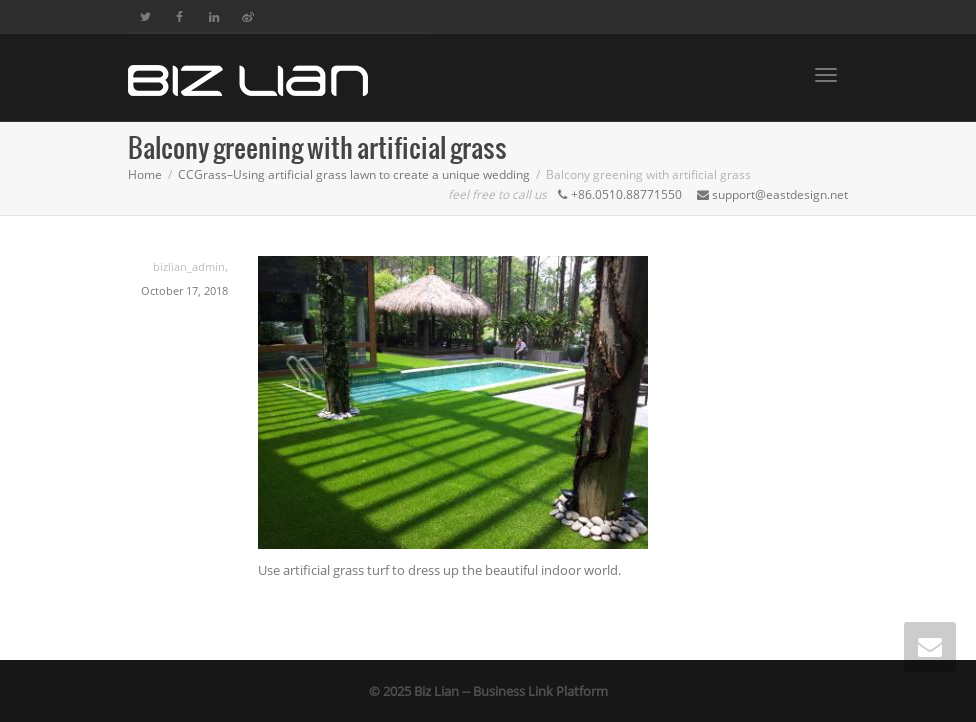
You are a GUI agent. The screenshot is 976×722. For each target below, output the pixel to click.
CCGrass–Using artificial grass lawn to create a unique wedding (354, 174)
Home (145, 174)
